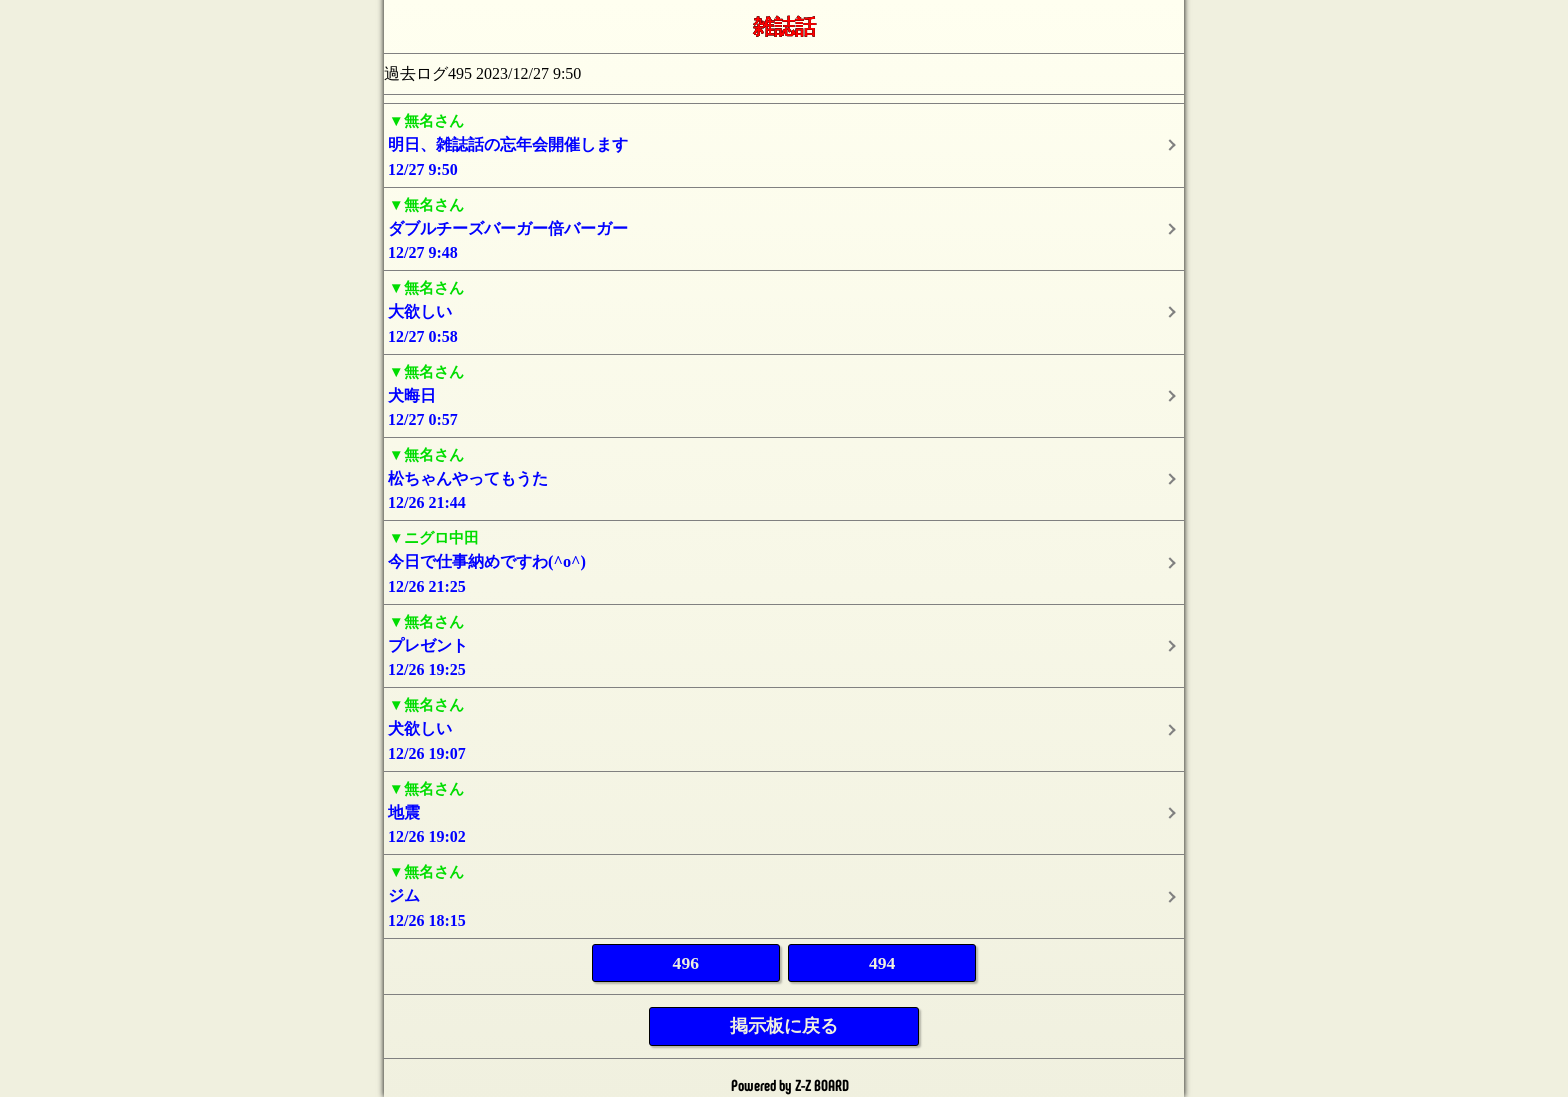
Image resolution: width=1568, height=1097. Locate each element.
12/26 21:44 (784, 477)
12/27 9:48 (784, 227)
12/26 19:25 (784, 644)
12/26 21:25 (784, 560)
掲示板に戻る (784, 1026)
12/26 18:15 (784, 894)
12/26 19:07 (784, 727)
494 (882, 963)
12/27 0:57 (784, 394)
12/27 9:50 (784, 143)
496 (686, 963)
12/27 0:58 (784, 310)
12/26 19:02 (784, 811)
